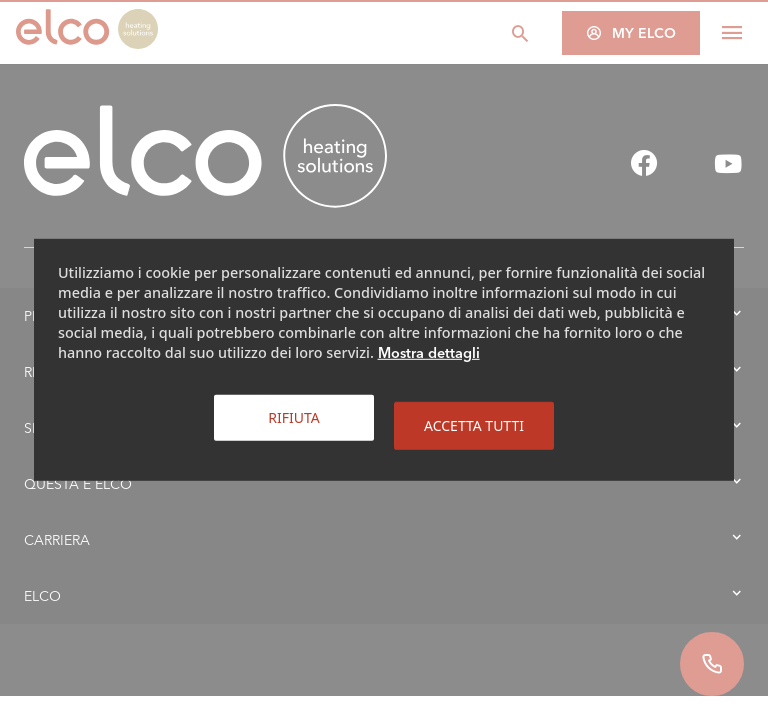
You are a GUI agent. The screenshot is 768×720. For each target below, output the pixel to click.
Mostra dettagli (429, 353)
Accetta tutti (474, 425)
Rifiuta (293, 417)
